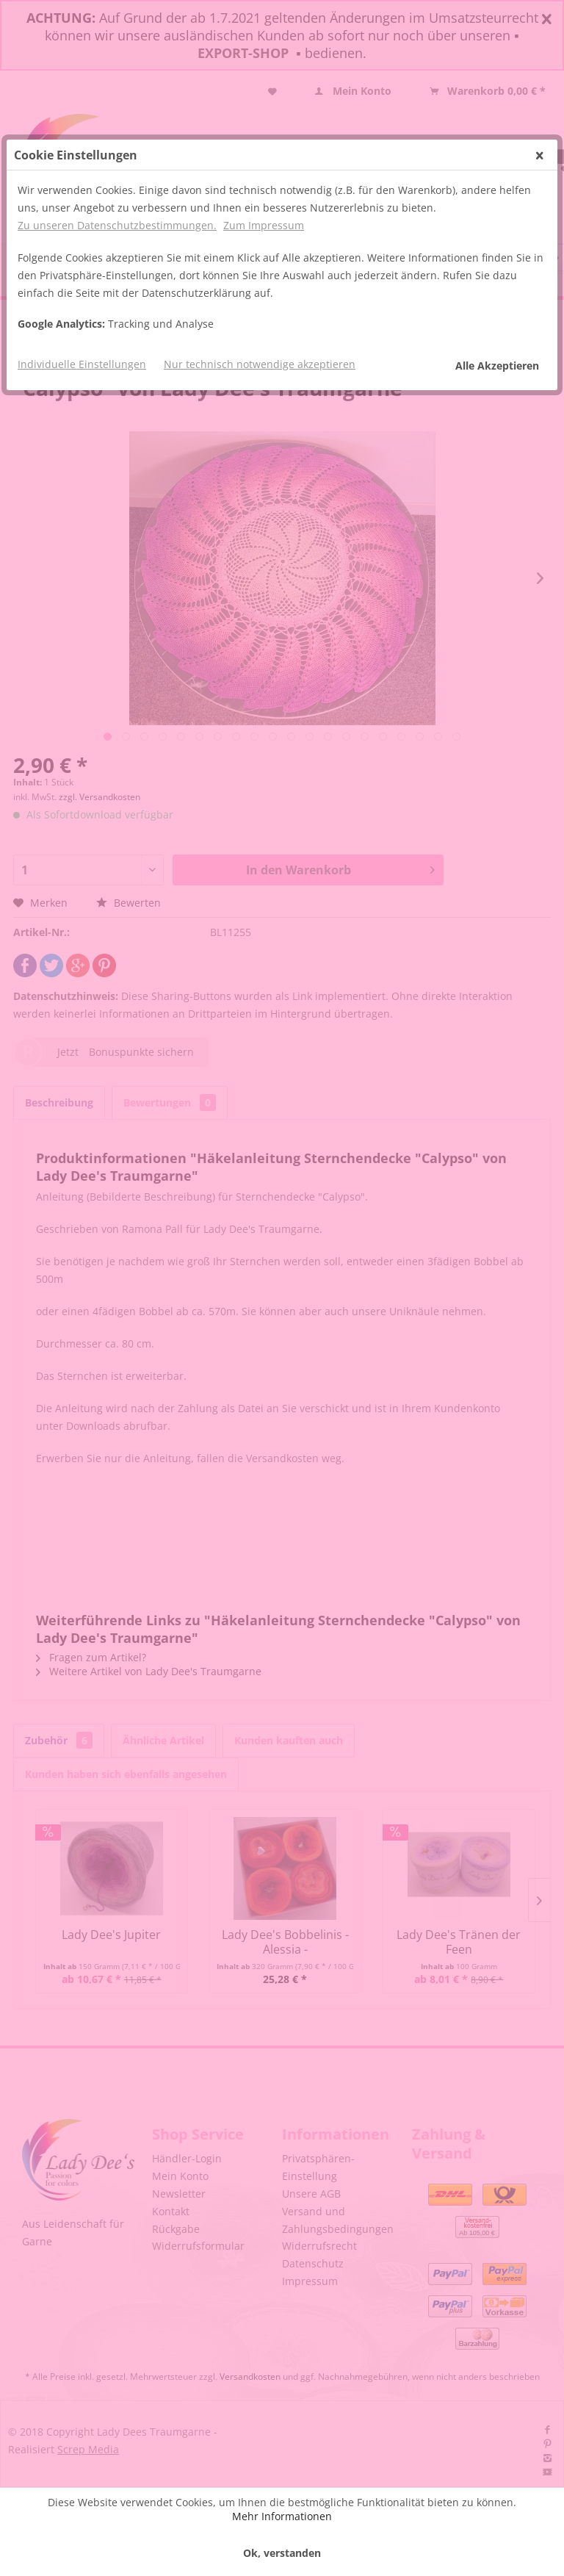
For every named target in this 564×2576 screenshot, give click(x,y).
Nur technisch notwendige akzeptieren (259, 364)
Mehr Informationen (282, 2516)
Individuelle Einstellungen (82, 364)
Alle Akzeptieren (497, 366)
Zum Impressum (263, 225)
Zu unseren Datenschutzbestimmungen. (117, 225)
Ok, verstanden (282, 2553)
